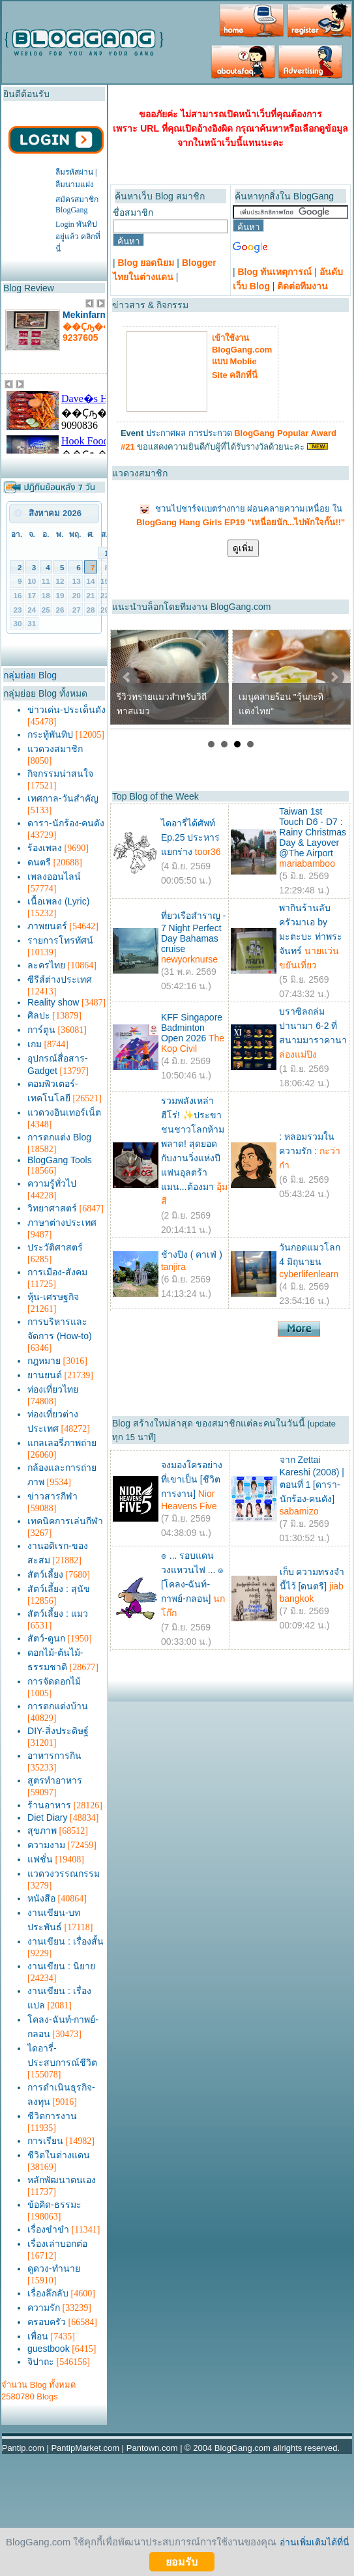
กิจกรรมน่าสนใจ (60, 773)
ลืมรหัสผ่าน (74, 172)
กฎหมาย (44, 1360)
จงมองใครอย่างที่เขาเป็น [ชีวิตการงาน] (191, 1479)
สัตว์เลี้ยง (45, 1574)
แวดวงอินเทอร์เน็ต (64, 1112)
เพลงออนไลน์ (54, 876)
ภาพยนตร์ (47, 926)
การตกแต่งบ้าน (57, 1706)
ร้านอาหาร (49, 1805)
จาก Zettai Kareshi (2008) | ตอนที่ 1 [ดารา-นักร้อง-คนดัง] (312, 1479)
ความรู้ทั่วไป (51, 1183)
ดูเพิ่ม (243, 548)
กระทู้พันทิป (50, 734)
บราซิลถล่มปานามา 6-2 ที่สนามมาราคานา (313, 1025)
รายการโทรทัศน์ (60, 940)
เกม (34, 1044)
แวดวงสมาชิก (55, 749)
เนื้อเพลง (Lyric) (58, 901)
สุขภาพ (42, 1830)
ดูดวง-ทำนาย (53, 2268)
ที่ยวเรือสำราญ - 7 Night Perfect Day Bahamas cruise (193, 932)
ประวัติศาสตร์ (55, 1247)
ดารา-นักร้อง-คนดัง (65, 823)
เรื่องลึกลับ (47, 2293)
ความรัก (43, 2307)
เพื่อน (37, 2336)
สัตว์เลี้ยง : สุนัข (58, 1589)
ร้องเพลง (44, 848)
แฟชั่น (40, 1859)
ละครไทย (46, 965)
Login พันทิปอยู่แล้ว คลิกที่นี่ (77, 236)
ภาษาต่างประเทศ (61, 1222)
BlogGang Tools (59, 1160)
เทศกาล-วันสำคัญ (62, 798)
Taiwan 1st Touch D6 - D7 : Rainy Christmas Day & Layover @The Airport (312, 832)
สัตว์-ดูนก (46, 1638)
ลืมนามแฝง (74, 184)
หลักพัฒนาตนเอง (61, 2180)
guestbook (48, 2348)
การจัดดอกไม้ (54, 1681)
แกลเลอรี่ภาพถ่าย (61, 1443)
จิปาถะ (40, 2361)
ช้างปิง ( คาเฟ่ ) (191, 1254)
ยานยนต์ (44, 1375)
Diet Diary (47, 1817)
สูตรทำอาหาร (54, 1780)
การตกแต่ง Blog (59, 1137)
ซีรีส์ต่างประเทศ (59, 979)
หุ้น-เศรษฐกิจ (53, 1297)
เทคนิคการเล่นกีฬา (65, 1521)
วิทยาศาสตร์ (52, 1208)
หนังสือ (41, 1898)
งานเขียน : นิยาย (61, 1966)
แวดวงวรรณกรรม (63, 1873)
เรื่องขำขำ (48, 2229)
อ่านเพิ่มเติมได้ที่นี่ (314, 2542)
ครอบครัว (46, 2322)
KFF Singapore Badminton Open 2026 (191, 1027)
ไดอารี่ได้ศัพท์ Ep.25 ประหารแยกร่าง (190, 837)
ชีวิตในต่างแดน (58, 2155)
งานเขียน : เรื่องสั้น (65, 1941)
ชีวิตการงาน (52, 2116)
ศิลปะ (38, 1015)
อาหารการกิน (54, 1755)
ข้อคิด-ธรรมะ (54, 2204)
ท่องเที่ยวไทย (52, 1389)
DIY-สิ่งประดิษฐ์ (58, 1731)
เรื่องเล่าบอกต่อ (57, 2243)
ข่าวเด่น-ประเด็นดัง (66, 709)
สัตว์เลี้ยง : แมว (57, 1613)
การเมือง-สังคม (57, 1272)
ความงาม (46, 1845)
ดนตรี (39, 862)
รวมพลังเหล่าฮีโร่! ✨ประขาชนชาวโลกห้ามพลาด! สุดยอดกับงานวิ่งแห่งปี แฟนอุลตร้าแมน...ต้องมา (192, 1143)
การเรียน (45, 2140)
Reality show (53, 1002)
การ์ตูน (41, 1029)
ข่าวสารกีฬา (52, 1496)
